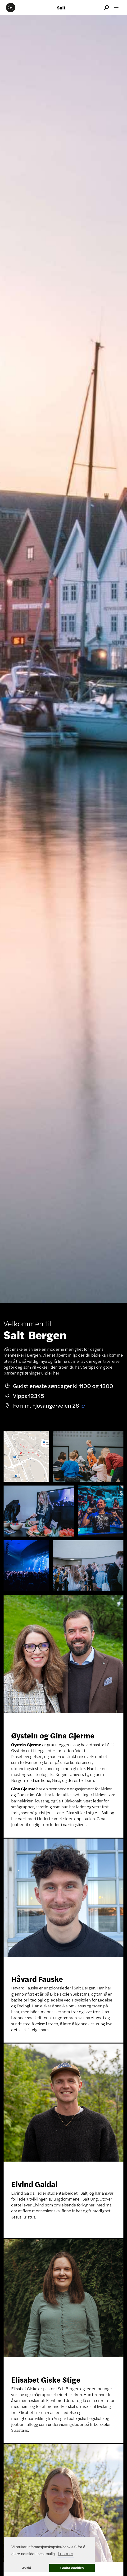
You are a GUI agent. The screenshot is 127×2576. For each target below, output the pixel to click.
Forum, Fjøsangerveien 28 (46, 1405)
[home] (9, 7)
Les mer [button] (65, 2553)
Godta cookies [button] (72, 2568)
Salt (61, 7)
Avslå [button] (26, 2568)
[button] (117, 7)
